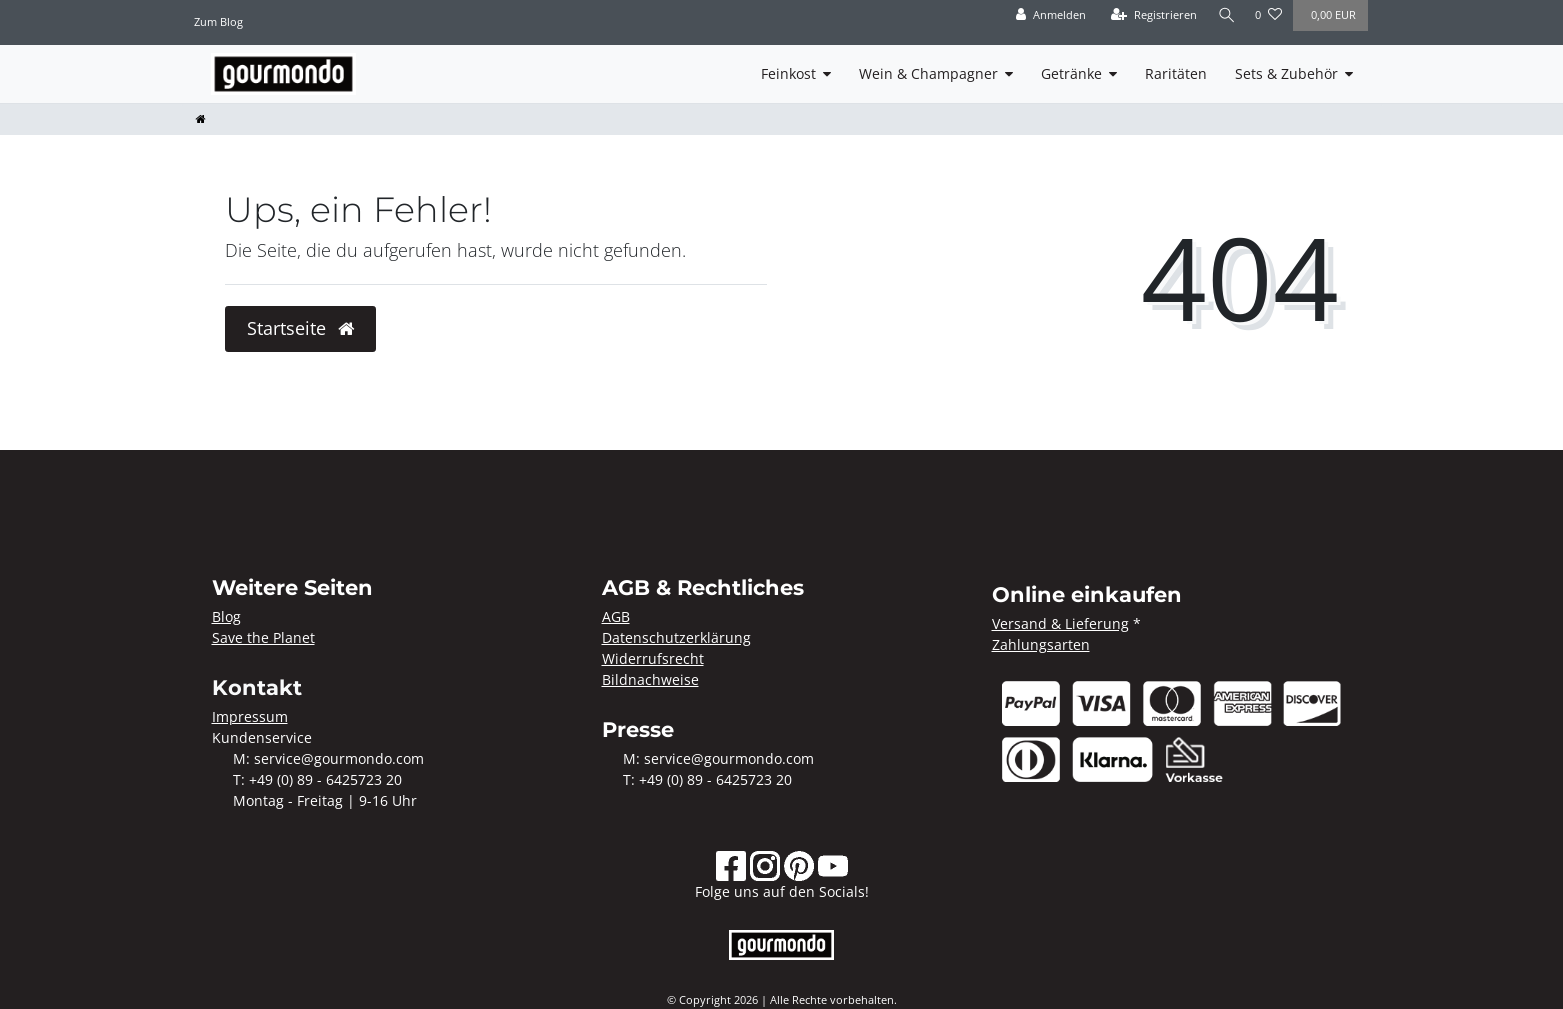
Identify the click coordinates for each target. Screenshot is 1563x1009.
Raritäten (1176, 73)
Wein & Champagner (928, 73)
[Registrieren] (1150, 15)
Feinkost (788, 73)
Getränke (1071, 73)
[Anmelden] (1048, 15)
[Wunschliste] (1268, 15)
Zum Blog (218, 21)
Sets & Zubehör (1286, 73)
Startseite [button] (300, 328)
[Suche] (1224, 15)
